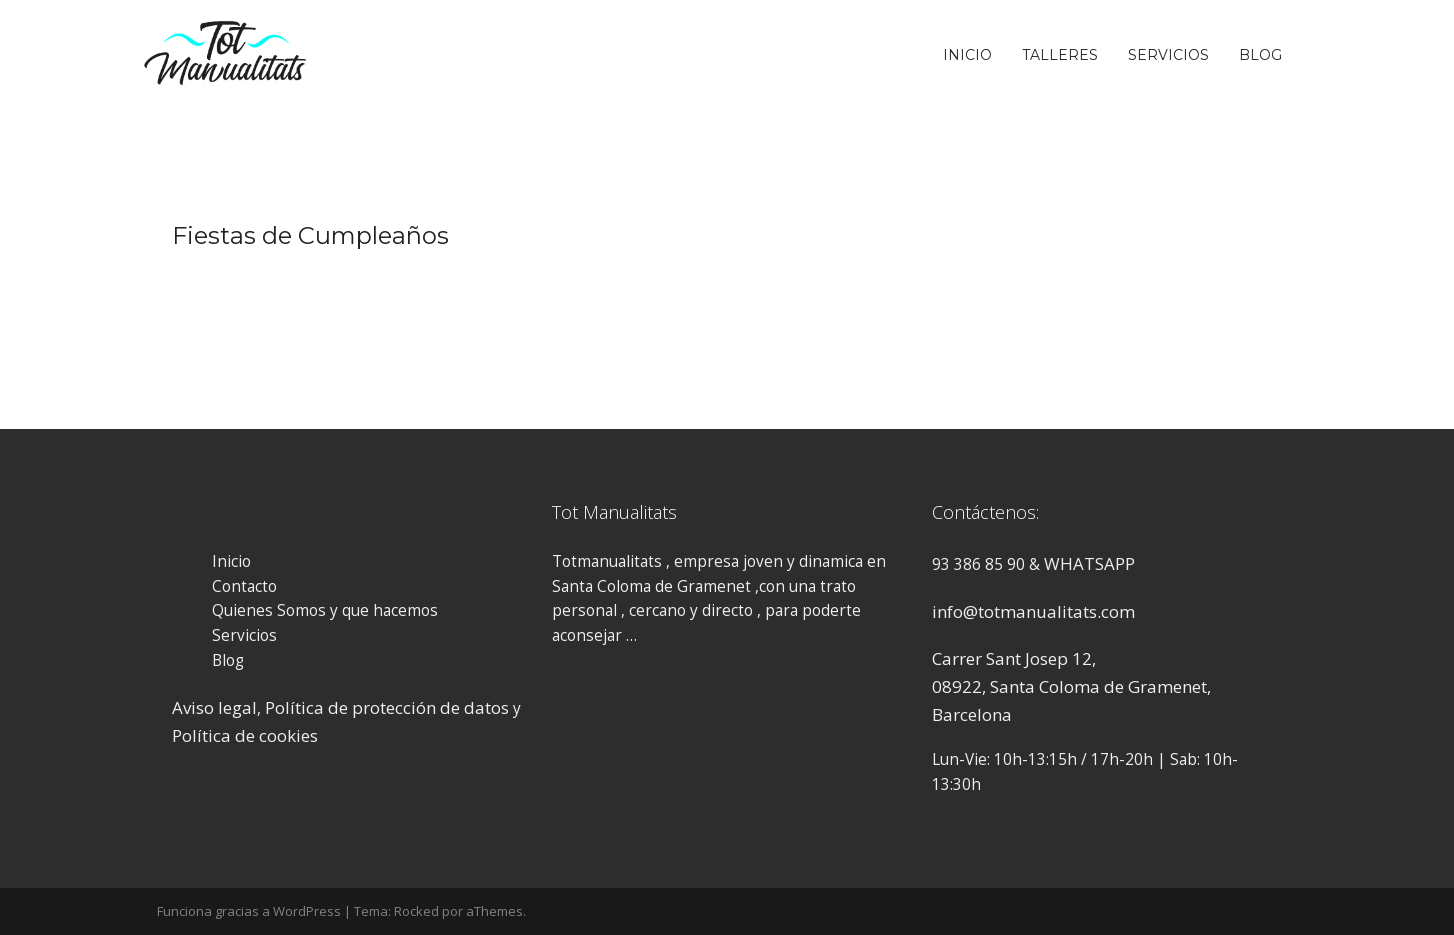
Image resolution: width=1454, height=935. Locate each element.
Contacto (244, 586)
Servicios (1168, 55)
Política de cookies (245, 735)
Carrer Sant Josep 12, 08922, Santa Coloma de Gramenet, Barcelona (1071, 686)
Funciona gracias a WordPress (249, 911)
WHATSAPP (1089, 563)
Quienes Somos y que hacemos (325, 610)
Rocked (416, 911)
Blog (1260, 55)
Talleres (1060, 55)
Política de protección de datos (387, 707)
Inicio (967, 55)
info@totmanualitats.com (1033, 611)
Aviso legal (214, 707)
